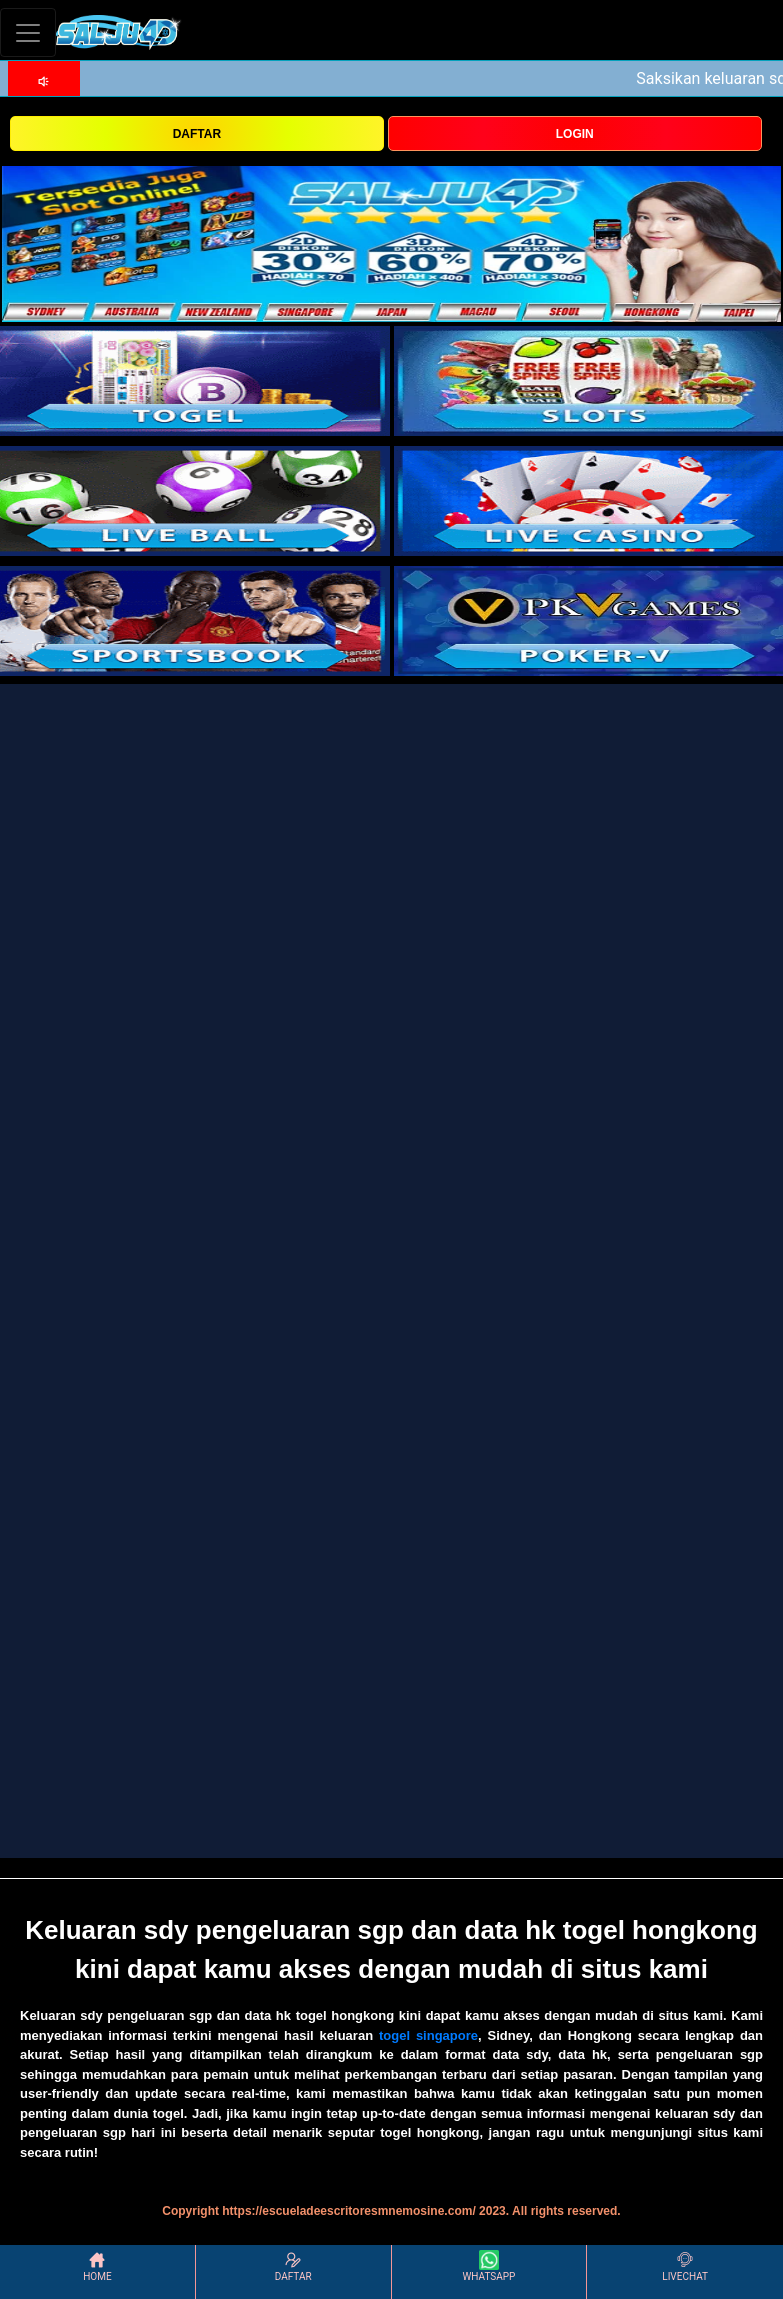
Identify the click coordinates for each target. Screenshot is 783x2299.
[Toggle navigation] (28, 32)
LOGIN (575, 134)
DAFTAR (197, 134)
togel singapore (428, 2035)
